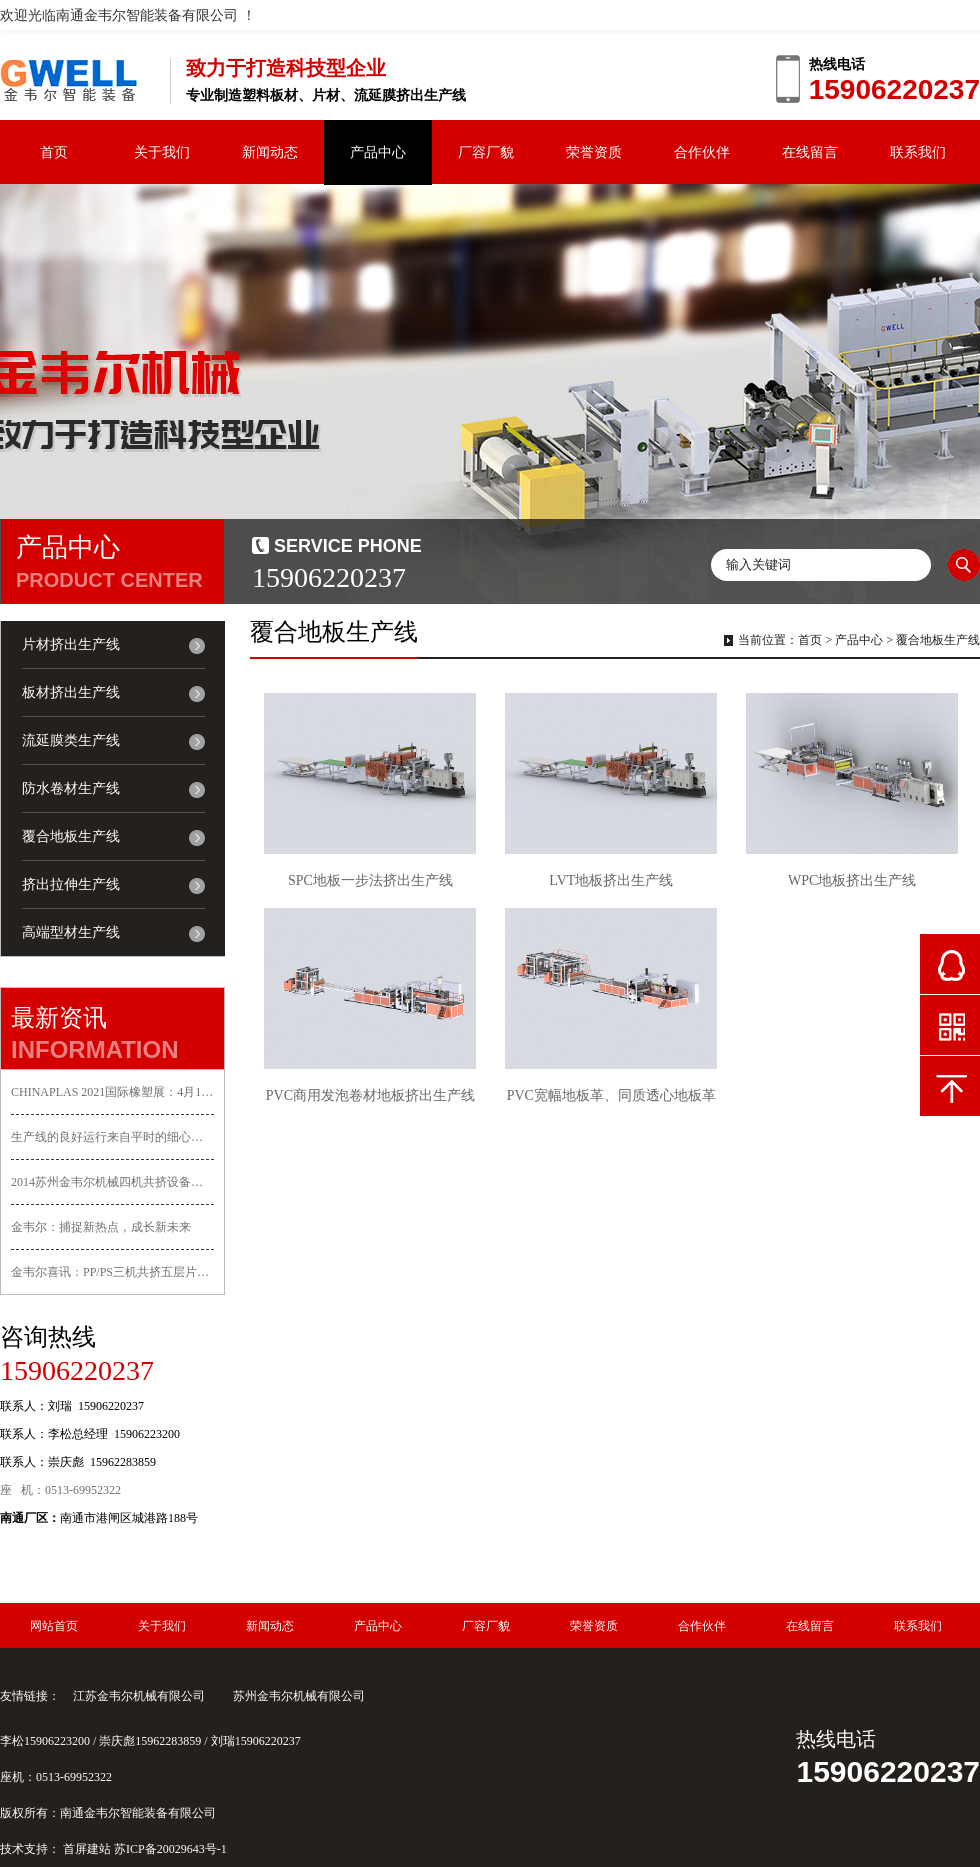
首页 (54, 152)
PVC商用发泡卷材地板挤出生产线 (370, 1095)
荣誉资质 (594, 152)
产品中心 (378, 152)
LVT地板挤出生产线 (611, 880)
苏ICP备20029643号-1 (170, 1849)
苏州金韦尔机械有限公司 (299, 1696)
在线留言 (810, 152)
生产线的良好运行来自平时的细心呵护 (112, 1137)
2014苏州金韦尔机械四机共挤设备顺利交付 (112, 1182)
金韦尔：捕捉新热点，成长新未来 (101, 1227)
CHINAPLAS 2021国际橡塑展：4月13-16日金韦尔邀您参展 (112, 1092)
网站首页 (54, 1626)
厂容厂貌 (486, 152)
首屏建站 (87, 1849)
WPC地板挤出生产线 (852, 880)
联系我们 (918, 152)
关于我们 (162, 152)
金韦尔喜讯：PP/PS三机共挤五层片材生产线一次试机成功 (112, 1272)
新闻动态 (270, 152)
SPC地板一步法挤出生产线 (370, 880)
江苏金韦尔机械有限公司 (139, 1696)
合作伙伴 (702, 152)
